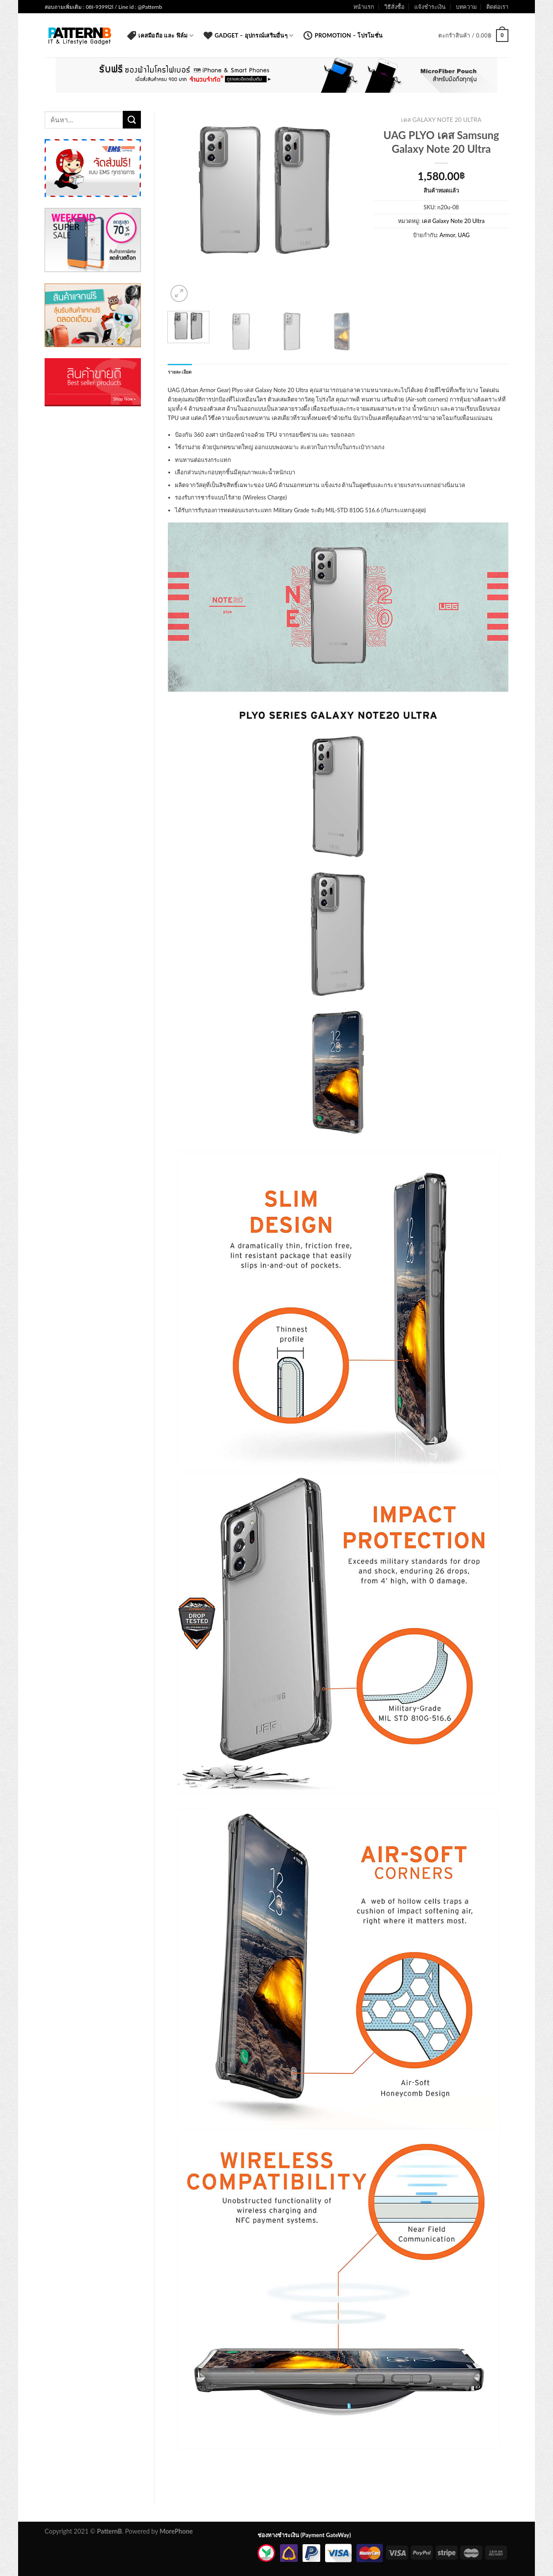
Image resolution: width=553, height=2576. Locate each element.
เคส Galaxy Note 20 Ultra (441, 119)
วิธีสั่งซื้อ (394, 6)
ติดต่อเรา (497, 6)
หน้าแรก (363, 6)
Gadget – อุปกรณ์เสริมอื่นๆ (248, 35)
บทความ (466, 6)
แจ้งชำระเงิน (430, 6)
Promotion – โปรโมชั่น (343, 35)
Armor (447, 234)
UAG (464, 234)
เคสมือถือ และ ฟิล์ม (160, 35)
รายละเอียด (180, 371)
